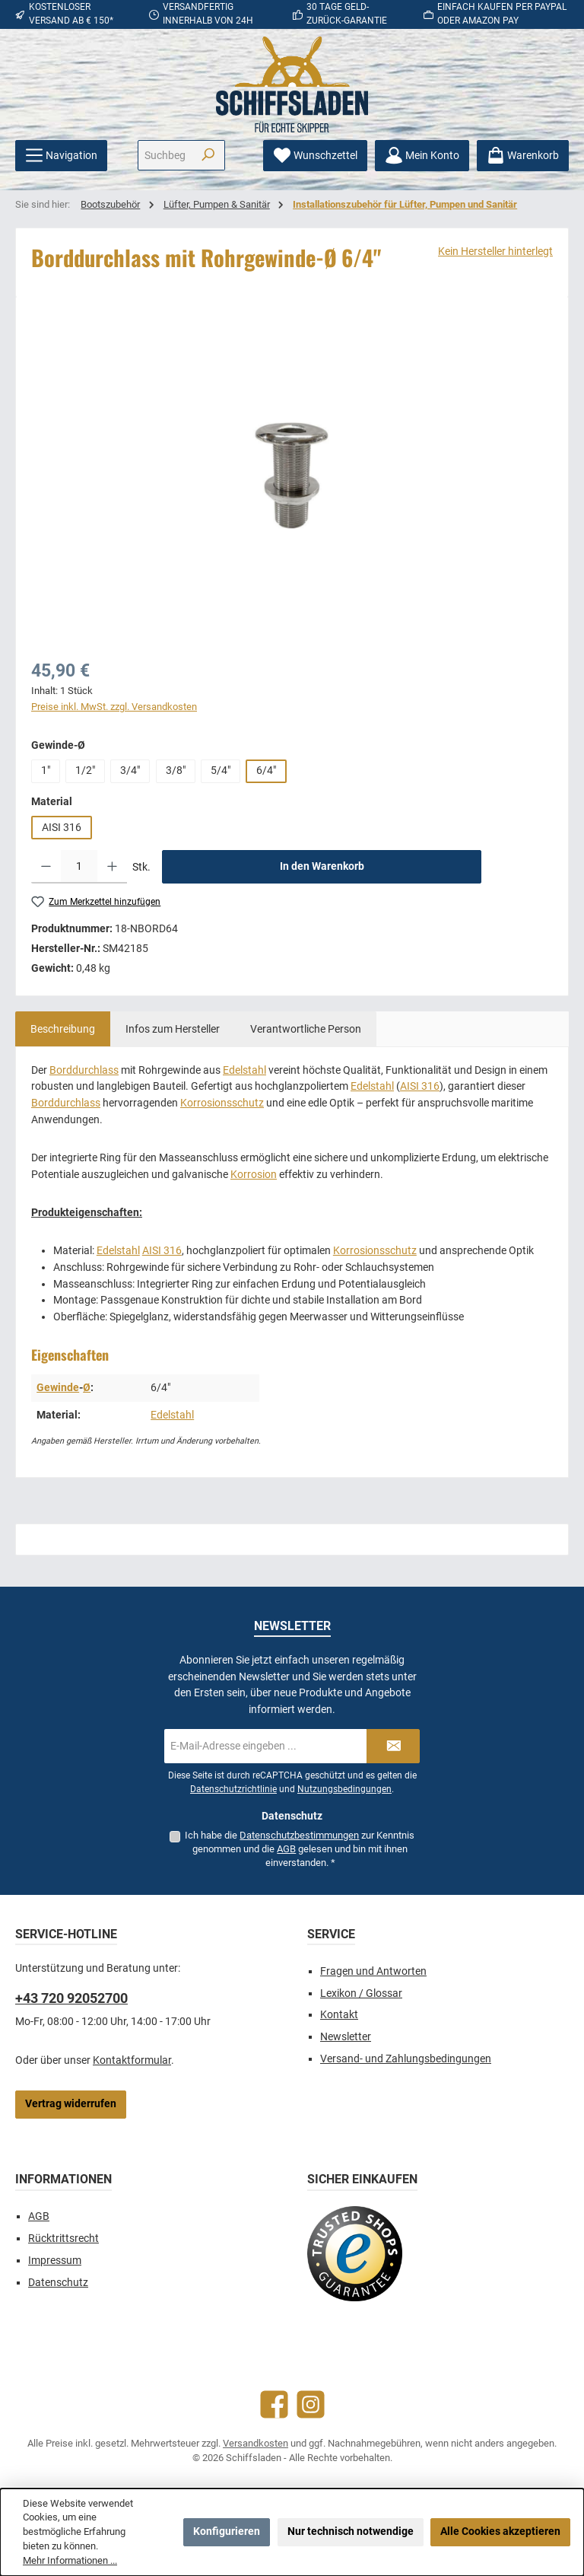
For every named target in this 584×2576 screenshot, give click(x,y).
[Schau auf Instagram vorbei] (311, 2404)
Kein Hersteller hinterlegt (495, 251)
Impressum (54, 2260)
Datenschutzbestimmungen (299, 1835)
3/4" (130, 770)
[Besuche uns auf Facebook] (274, 2404)
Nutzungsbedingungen (344, 1789)
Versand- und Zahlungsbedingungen (405, 2058)
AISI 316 (61, 827)
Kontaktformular (132, 2060)
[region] (292, 475)
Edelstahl (244, 1070)
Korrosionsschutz (222, 1103)
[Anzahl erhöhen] (112, 867)
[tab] (62, 1028)
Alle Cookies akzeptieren (500, 2531)
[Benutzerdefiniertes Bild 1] (354, 2253)
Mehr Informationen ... (70, 2560)
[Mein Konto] (422, 155)
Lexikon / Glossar (361, 1993)
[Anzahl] (79, 867)
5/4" (220, 770)
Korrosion (253, 1174)
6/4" (266, 770)
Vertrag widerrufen (70, 2103)
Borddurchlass (84, 1070)
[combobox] (165, 155)
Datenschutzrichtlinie (233, 1789)
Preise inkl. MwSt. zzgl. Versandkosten (114, 706)
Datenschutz (58, 2282)
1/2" (85, 770)
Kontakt (339, 2014)
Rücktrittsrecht (63, 2238)
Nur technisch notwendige (350, 2531)
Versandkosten (255, 2443)
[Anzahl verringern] (46, 867)
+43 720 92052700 (71, 1998)
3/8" (176, 770)
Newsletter (345, 2036)
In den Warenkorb (322, 866)
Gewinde (57, 1387)
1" (45, 770)
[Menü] (61, 155)
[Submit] (393, 1746)
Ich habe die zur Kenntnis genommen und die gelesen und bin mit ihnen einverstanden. (299, 1849)
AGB (286, 1849)
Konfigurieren (226, 2531)
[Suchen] (208, 155)
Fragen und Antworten (373, 1971)
